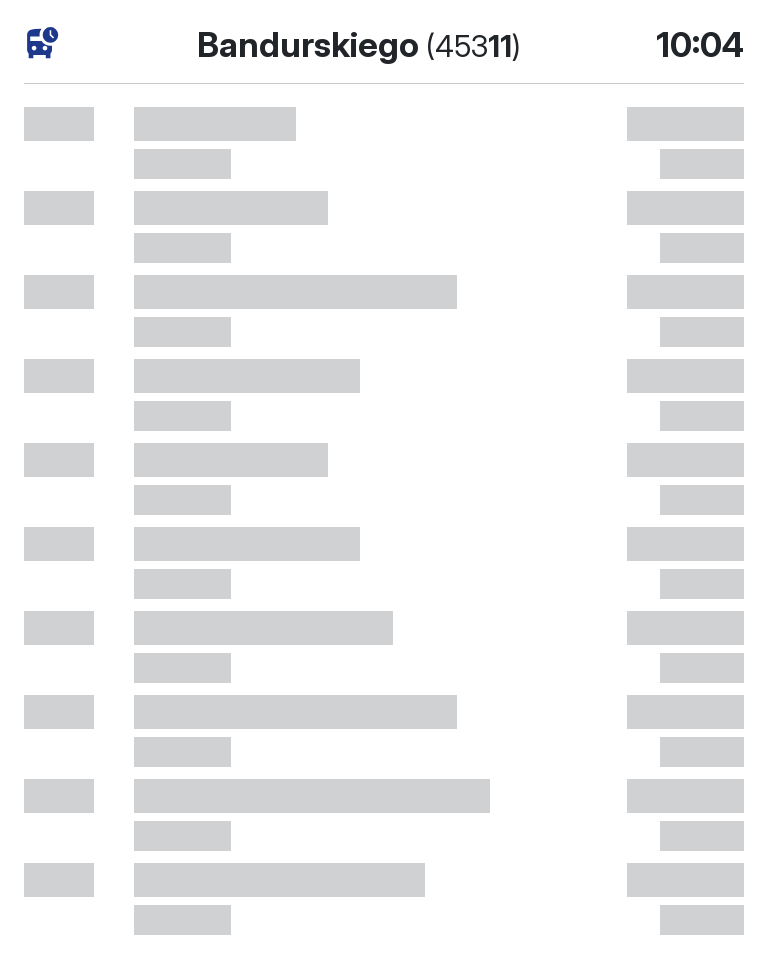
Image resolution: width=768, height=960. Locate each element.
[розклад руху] (42, 43)
